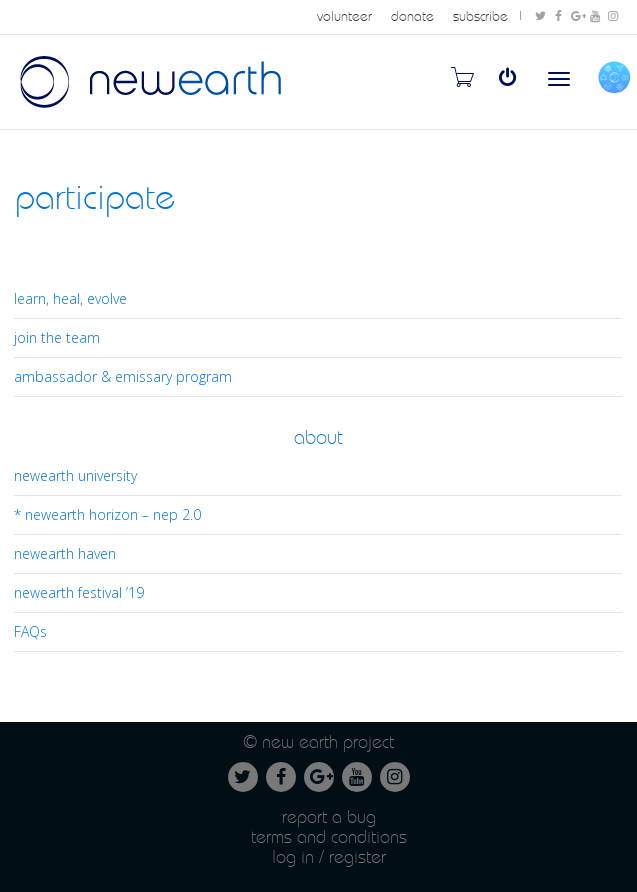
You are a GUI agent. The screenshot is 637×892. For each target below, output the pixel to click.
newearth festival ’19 (79, 592)
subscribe (480, 16)
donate (412, 16)
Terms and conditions (329, 836)
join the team (57, 337)
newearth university (75, 475)
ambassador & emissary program (123, 376)
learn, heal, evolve (70, 298)
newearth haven (65, 553)
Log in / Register (329, 856)
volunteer (344, 16)
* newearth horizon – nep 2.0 (107, 514)
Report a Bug (329, 816)
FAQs (30, 631)
